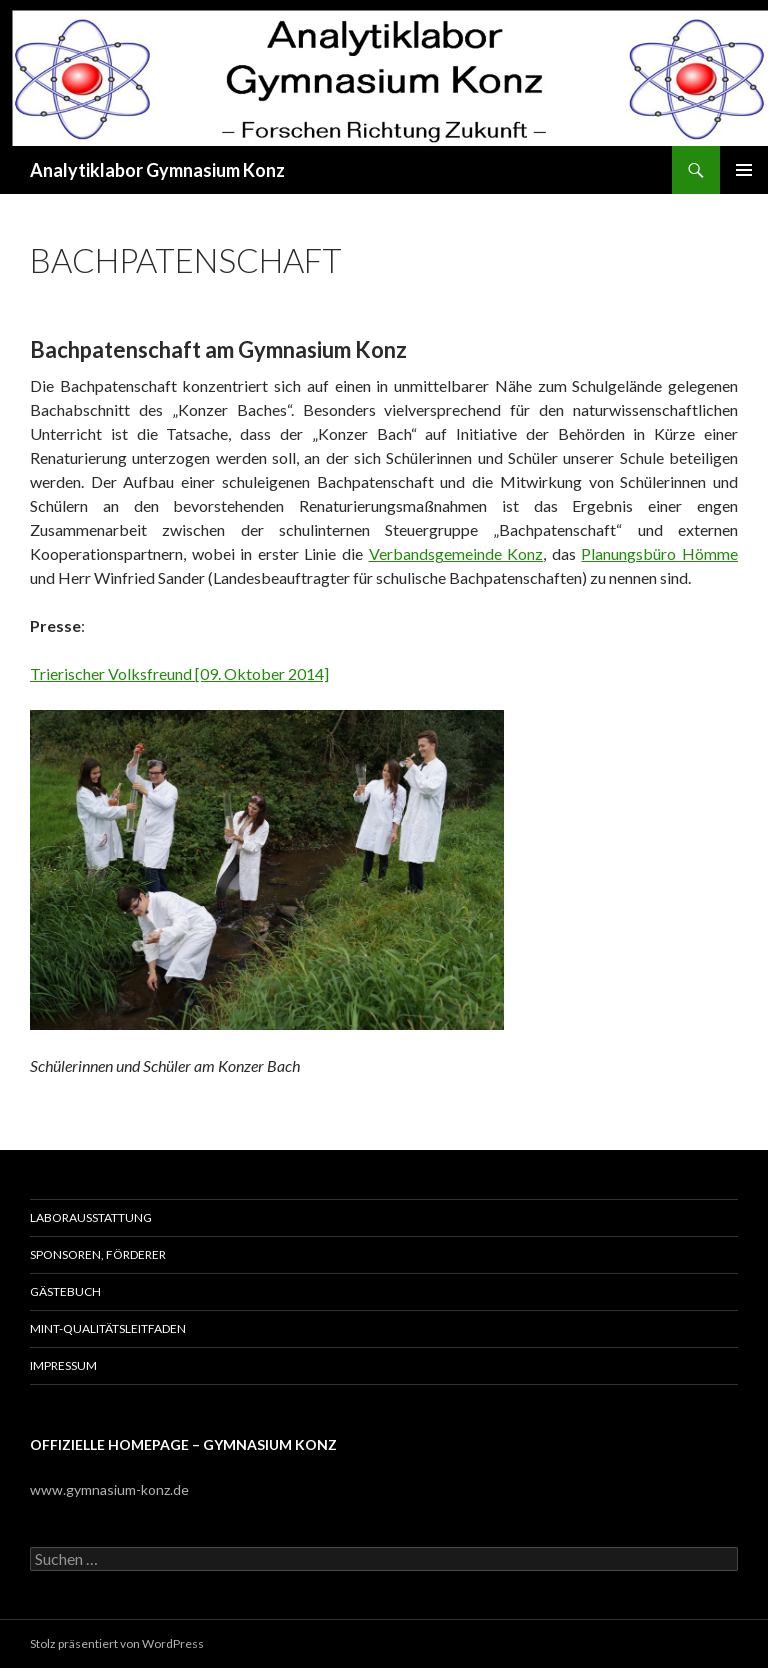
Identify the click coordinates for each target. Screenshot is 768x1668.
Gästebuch (65, 1291)
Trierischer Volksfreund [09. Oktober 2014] (179, 673)
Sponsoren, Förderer (98, 1254)
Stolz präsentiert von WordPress (117, 1643)
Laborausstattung (91, 1217)
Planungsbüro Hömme (659, 553)
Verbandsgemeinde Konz (456, 553)
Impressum (63, 1365)
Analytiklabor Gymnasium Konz (157, 170)
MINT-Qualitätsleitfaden (108, 1328)
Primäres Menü (744, 170)
